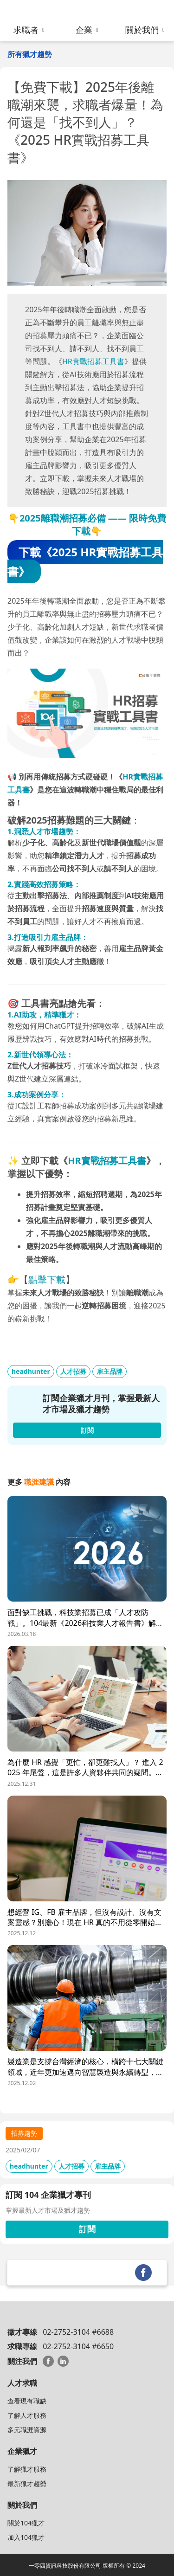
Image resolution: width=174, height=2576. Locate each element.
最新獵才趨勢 (26, 2483)
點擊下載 (46, 1279)
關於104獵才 (26, 2522)
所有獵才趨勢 (29, 54)
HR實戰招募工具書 (93, 361)
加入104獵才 (26, 2537)
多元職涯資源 (26, 2429)
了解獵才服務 (26, 2469)
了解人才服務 (26, 2415)
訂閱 (87, 2229)
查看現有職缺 (26, 2400)
